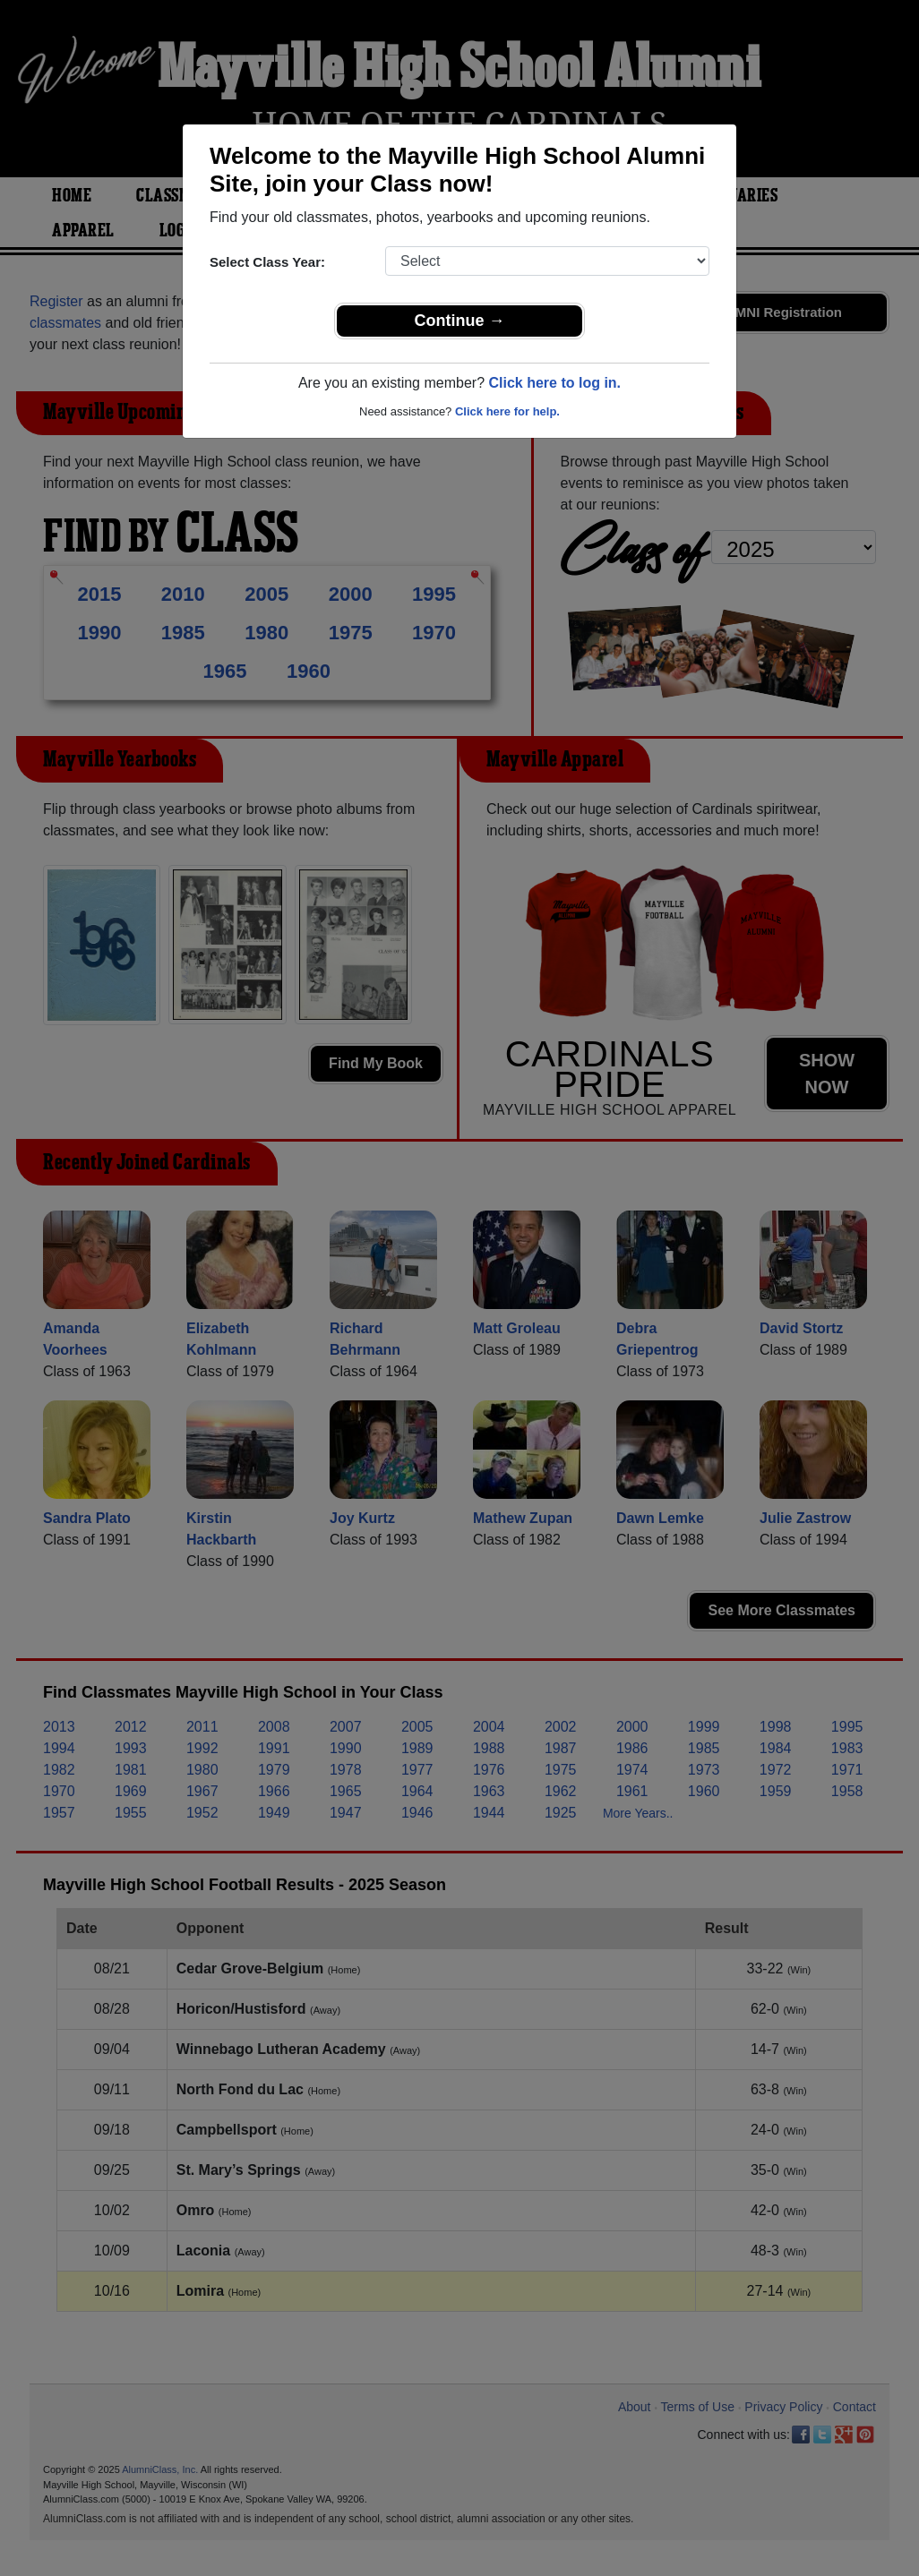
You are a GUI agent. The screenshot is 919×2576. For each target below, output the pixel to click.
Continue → (460, 320)
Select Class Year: (267, 262)
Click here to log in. (554, 382)
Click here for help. (507, 411)
